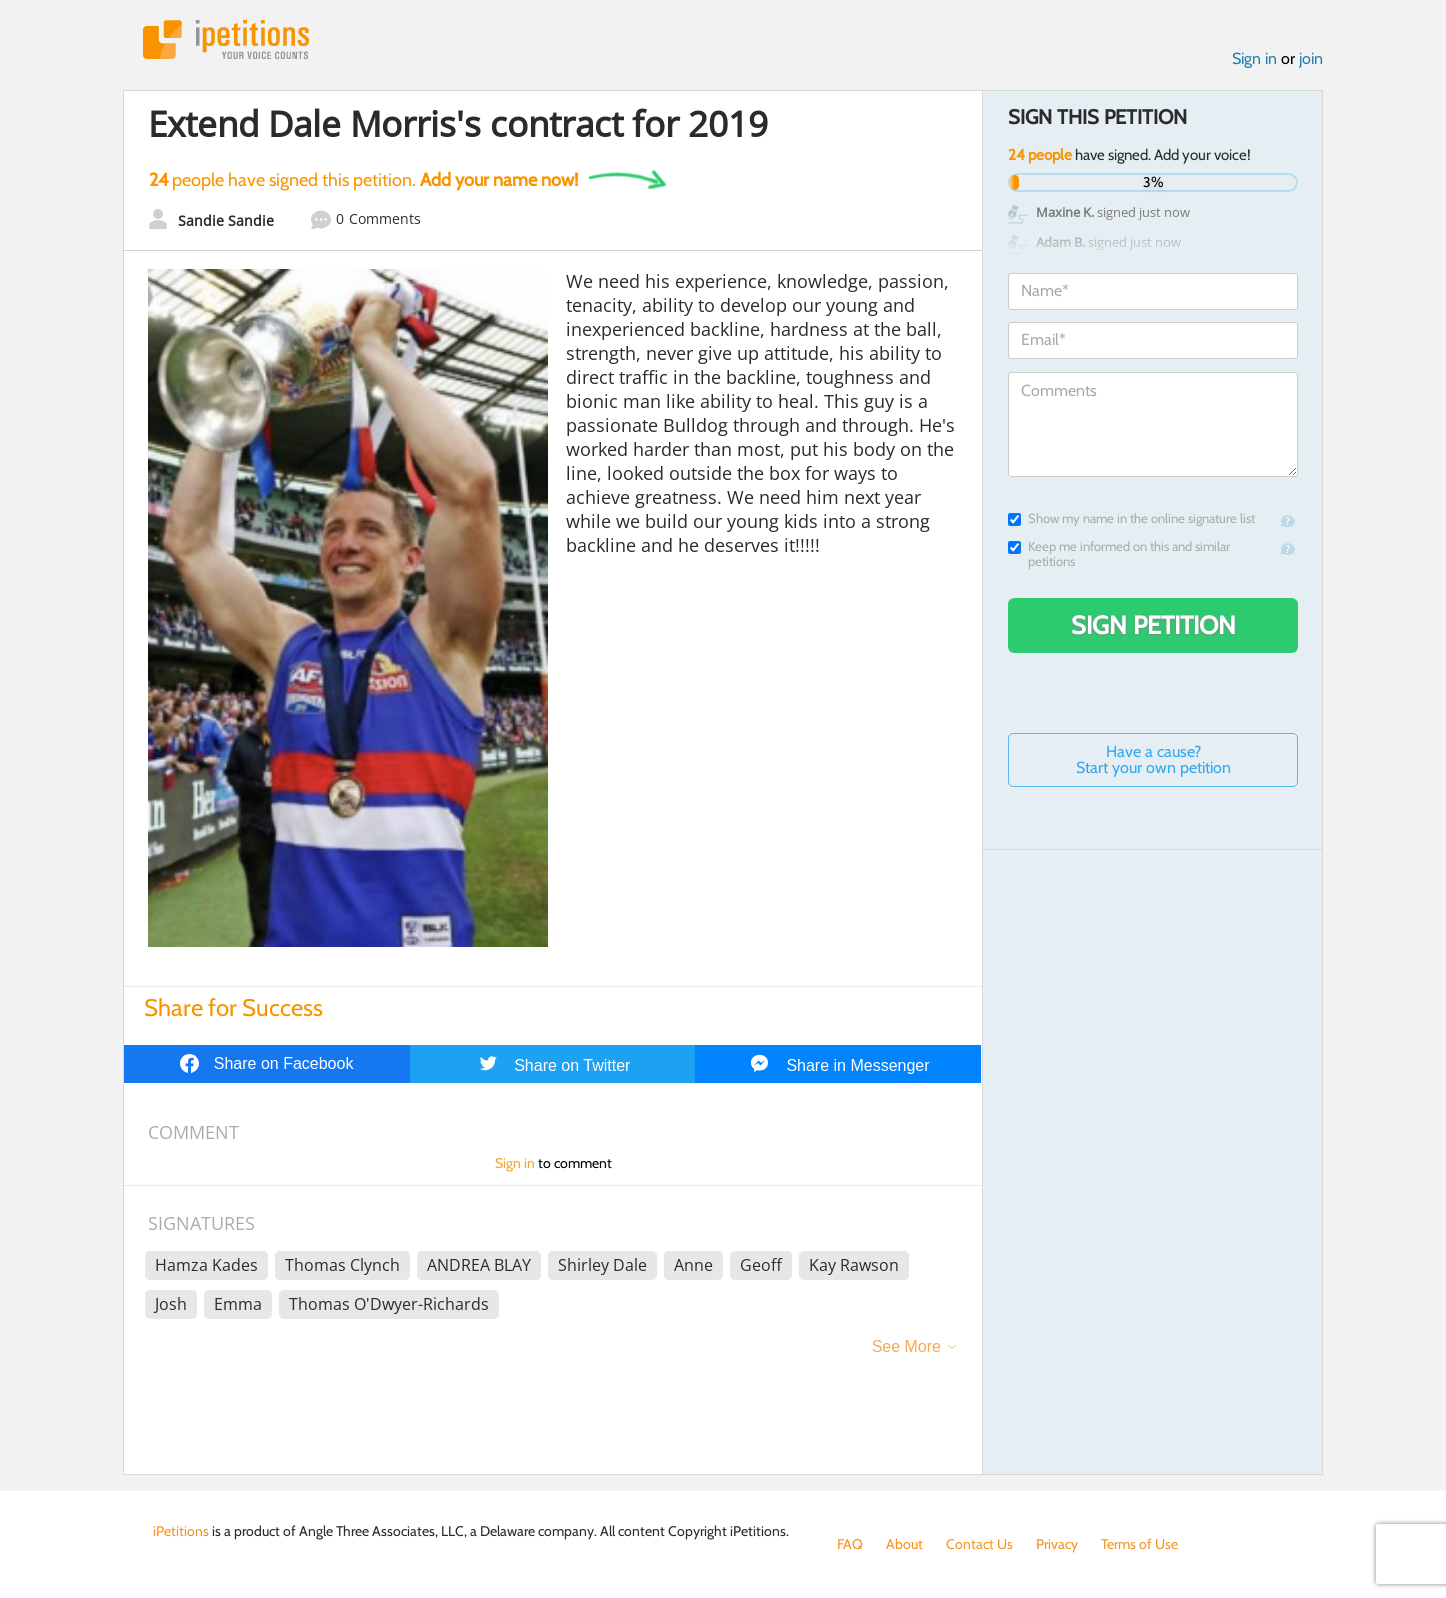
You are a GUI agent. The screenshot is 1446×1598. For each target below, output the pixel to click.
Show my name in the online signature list (1131, 518)
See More (906, 1346)
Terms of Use (1139, 1544)
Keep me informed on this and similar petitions (1119, 554)
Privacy (1057, 1544)
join (1311, 58)
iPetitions (226, 39)
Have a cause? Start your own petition (1153, 759)
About (904, 1544)
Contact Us (979, 1544)
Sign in (1254, 58)
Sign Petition (1153, 625)
